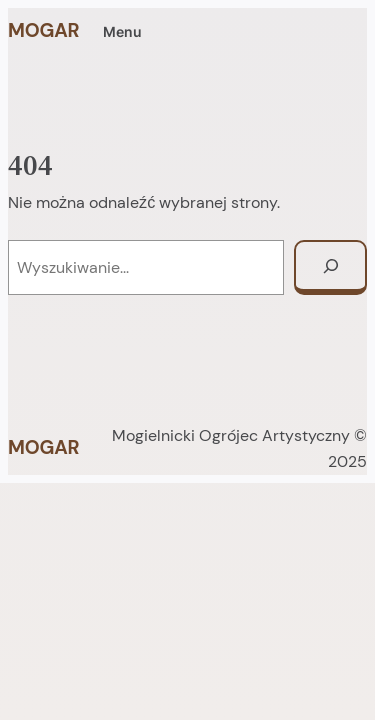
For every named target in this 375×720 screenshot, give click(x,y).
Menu (122, 31)
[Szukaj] (330, 267)
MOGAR (43, 30)
